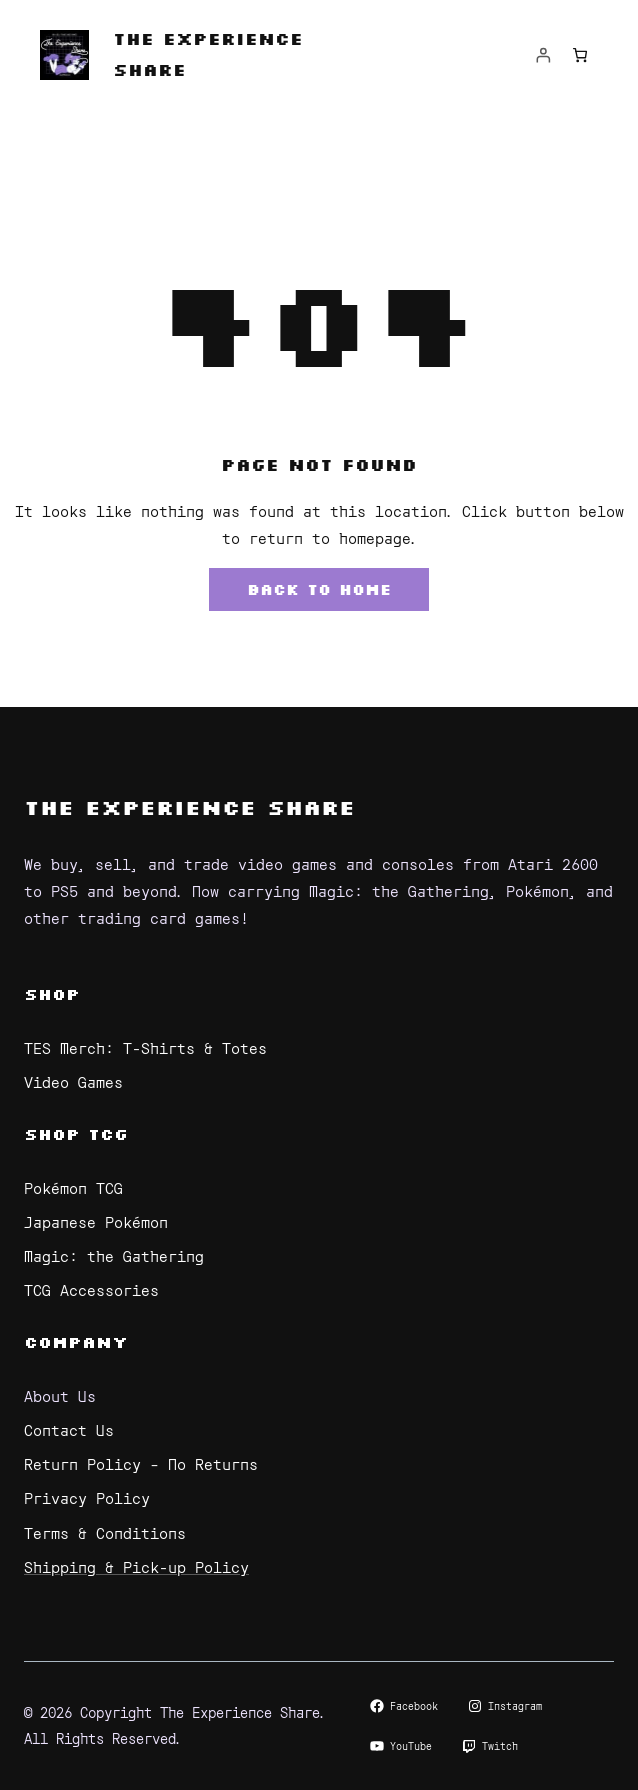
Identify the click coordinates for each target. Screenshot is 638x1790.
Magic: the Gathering (114, 1255)
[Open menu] (319, 155)
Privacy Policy (87, 1497)
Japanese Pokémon (96, 1221)
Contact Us (69, 1429)
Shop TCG (76, 1133)
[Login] (543, 55)
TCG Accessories (91, 1289)
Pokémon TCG (73, 1187)
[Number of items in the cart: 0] (579, 55)
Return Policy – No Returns (141, 1463)
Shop (52, 993)
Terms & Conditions (105, 1532)
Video (51, 1081)
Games (100, 1081)
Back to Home (319, 589)
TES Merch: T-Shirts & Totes (145, 1047)
